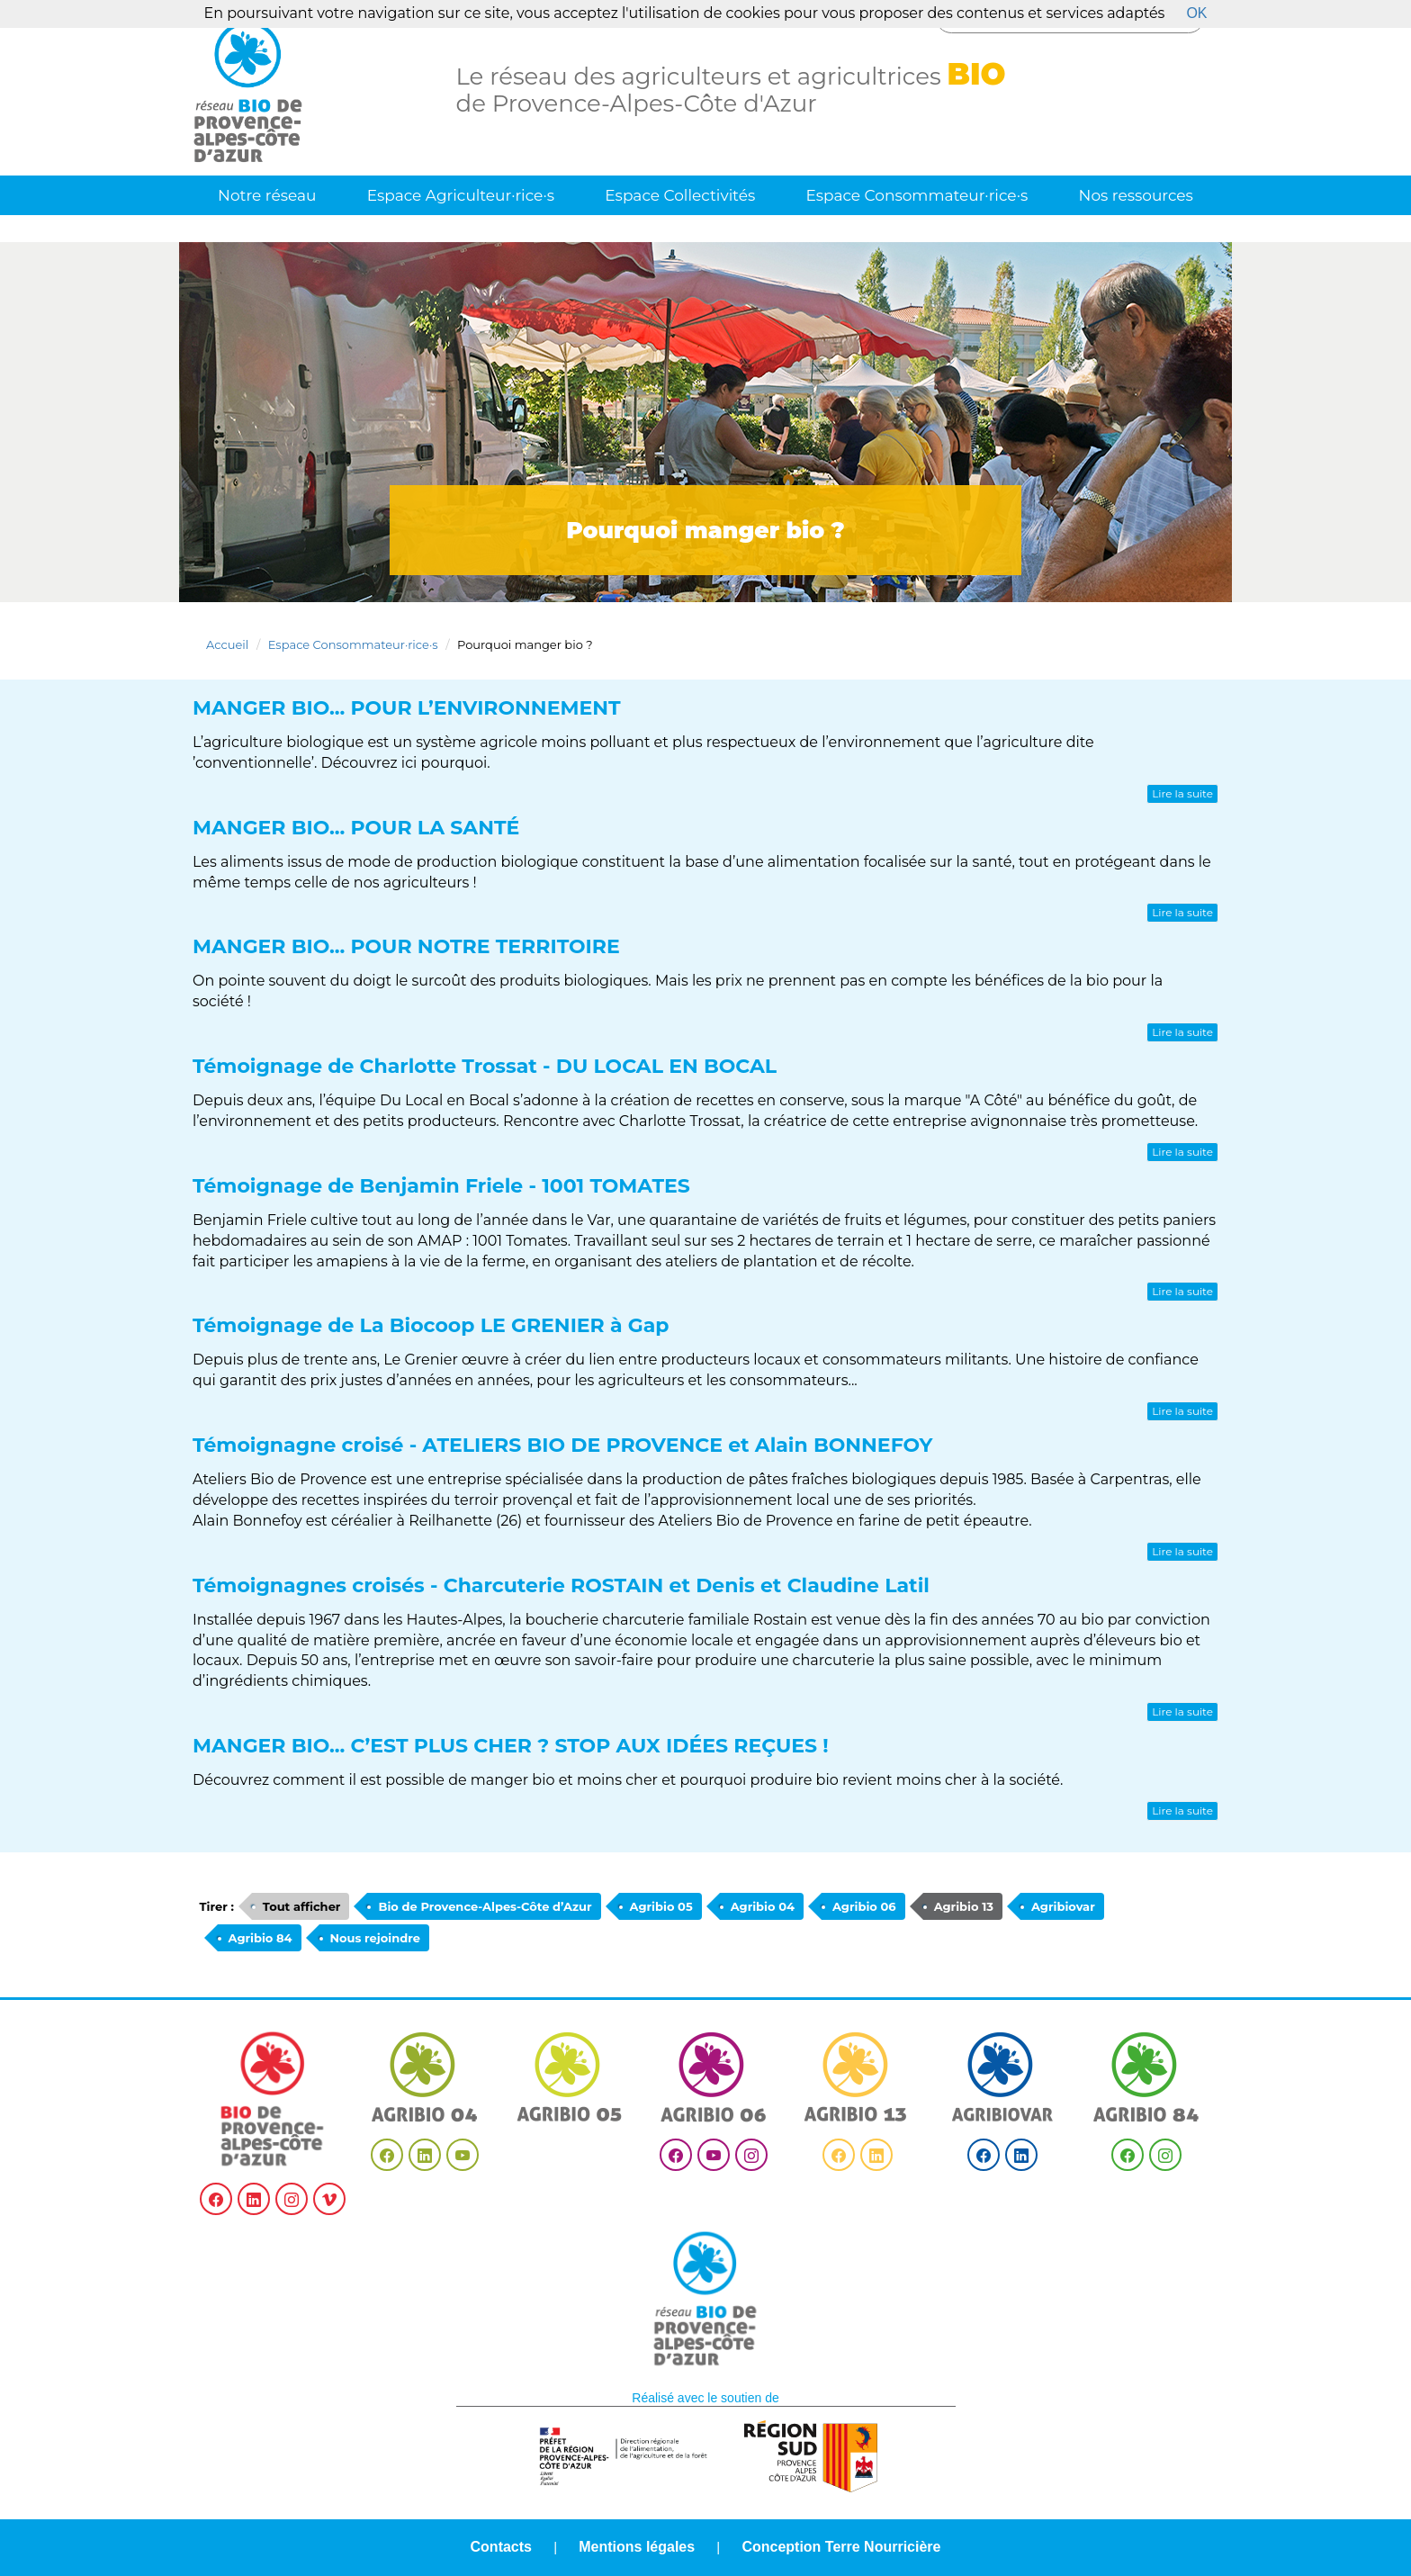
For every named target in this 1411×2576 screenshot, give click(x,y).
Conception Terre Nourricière (840, 2546)
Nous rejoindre (375, 1938)
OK (1196, 13)
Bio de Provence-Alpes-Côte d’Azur (484, 1906)
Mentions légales (637, 2546)
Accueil (227, 644)
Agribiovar (1063, 1906)
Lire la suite (1182, 793)
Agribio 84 (260, 1938)
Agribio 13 (963, 1906)
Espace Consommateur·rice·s (916, 195)
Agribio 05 (661, 1906)
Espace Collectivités (680, 195)
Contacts (501, 2546)
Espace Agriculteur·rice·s (461, 195)
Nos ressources (1136, 195)
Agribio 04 (763, 1906)
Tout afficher (302, 1906)
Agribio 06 (864, 1906)
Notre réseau (267, 195)
